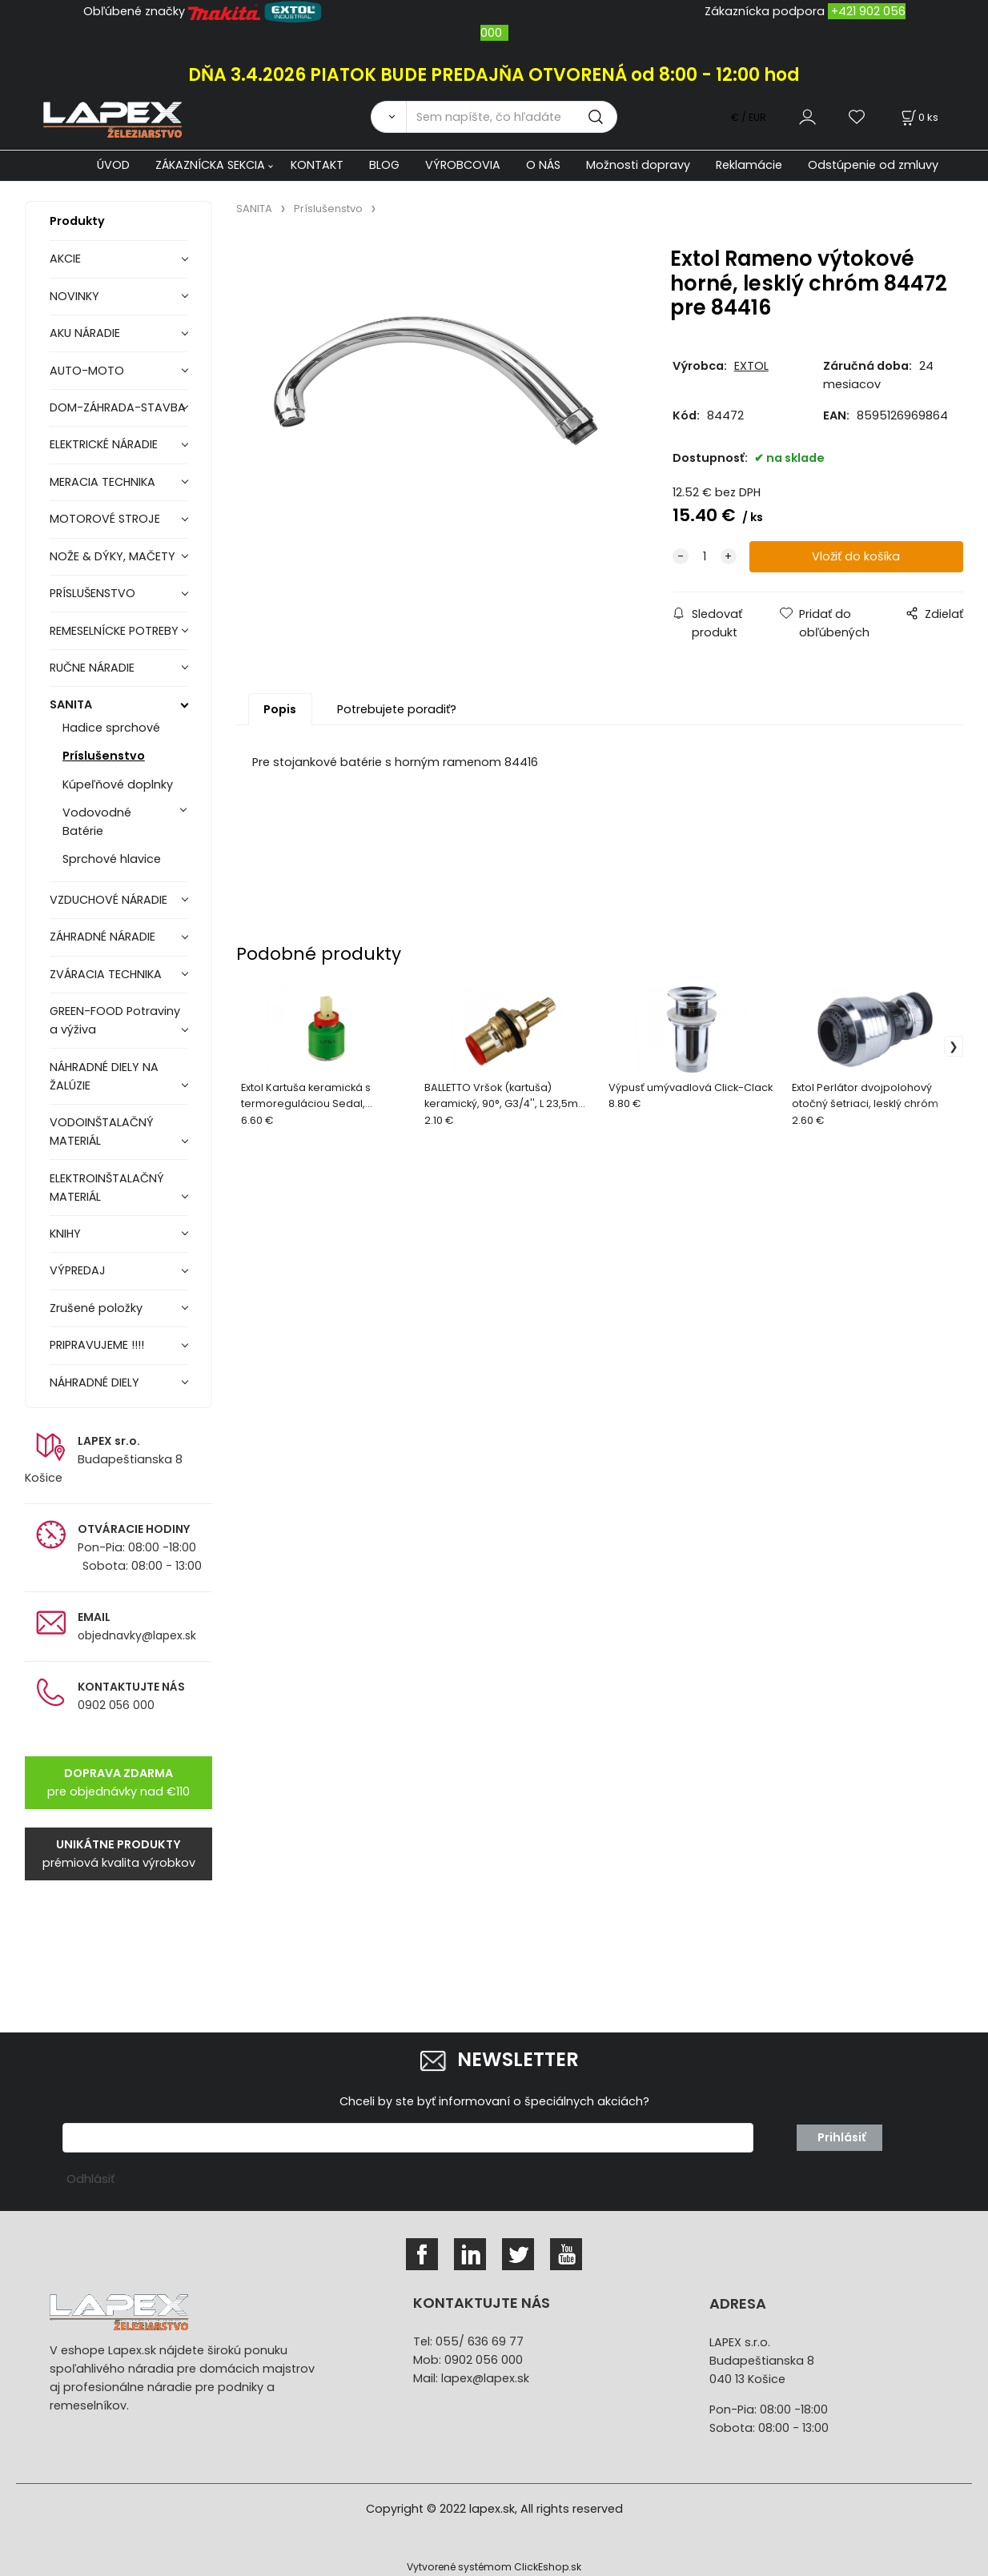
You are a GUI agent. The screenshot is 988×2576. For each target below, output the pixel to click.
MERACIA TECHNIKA (102, 482)
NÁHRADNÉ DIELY (94, 1382)
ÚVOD (113, 165)
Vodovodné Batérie (96, 821)
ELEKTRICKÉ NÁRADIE (104, 444)
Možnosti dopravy (638, 165)
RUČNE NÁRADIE (92, 668)
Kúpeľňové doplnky (117, 784)
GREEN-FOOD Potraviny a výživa (115, 1020)
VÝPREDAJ (78, 1270)
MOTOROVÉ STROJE (105, 519)
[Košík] (918, 117)
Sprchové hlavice (111, 859)
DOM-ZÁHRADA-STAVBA (118, 407)
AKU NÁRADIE (85, 333)
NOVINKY (74, 296)
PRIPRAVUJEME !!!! (97, 1345)
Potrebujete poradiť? (396, 709)
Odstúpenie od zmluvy (873, 165)
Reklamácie (749, 165)
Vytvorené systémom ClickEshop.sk (494, 2567)
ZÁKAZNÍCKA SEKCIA (210, 165)
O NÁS (543, 165)
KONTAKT (317, 165)
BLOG (384, 165)
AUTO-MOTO (87, 371)
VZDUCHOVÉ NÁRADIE (108, 900)
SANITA (71, 704)
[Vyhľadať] (388, 117)
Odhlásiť (90, 2179)
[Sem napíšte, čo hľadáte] (512, 117)
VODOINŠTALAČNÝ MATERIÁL (102, 1131)
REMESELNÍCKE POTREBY (114, 631)
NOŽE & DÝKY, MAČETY (112, 556)
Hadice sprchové (111, 728)
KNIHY (65, 1234)
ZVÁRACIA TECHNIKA (106, 974)
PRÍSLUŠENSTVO (92, 593)
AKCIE (65, 259)
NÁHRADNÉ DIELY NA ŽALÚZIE (104, 1076)
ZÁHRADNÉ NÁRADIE (102, 937)
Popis (279, 709)
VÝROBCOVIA (462, 165)
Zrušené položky (96, 1308)
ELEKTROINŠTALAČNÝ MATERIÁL (107, 1187)
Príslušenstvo (103, 756)
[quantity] (705, 556)
